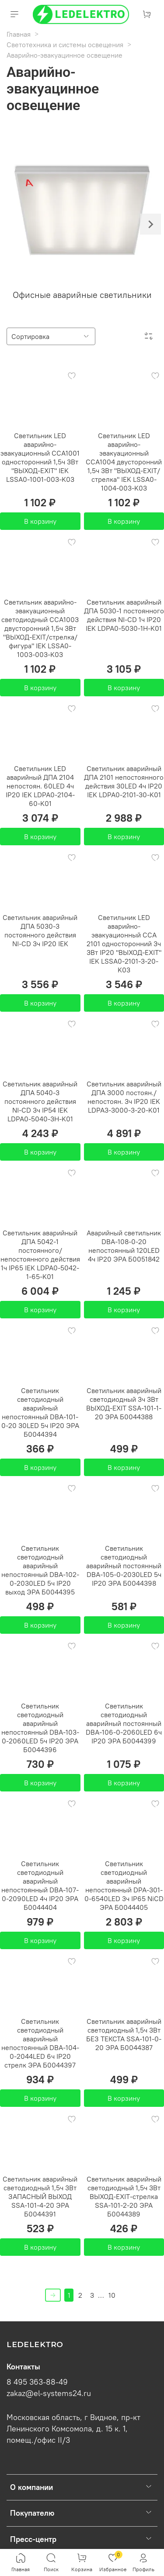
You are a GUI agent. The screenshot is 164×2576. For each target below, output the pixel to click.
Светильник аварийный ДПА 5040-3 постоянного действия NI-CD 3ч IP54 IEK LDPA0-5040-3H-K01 (40, 1101)
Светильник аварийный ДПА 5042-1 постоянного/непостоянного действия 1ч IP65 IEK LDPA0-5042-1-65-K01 (40, 1254)
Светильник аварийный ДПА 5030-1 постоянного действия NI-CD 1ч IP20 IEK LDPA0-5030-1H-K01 (124, 615)
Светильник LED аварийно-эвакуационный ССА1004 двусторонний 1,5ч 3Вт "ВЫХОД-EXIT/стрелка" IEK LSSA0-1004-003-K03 (124, 461)
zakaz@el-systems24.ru (49, 2393)
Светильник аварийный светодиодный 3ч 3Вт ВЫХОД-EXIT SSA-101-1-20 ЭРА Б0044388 (123, 1403)
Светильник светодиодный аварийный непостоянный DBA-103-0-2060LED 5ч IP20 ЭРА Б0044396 (40, 1727)
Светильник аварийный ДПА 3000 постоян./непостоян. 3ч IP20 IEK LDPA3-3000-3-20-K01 (124, 1096)
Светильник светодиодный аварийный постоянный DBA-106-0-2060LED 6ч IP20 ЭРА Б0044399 (124, 1723)
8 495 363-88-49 (37, 2382)
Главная (19, 34)
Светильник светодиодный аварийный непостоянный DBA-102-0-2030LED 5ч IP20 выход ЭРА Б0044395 (40, 1570)
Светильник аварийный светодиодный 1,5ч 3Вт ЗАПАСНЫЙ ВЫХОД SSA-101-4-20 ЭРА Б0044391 (40, 2196)
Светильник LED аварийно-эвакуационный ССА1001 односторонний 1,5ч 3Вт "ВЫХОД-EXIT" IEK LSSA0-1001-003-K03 (40, 457)
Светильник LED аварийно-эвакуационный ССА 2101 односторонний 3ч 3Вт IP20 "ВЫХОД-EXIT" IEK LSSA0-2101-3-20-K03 (124, 943)
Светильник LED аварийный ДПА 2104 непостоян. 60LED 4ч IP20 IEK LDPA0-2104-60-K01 (40, 786)
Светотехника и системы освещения (65, 44)
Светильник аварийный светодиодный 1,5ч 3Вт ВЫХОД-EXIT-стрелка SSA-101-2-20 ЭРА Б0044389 (124, 2196)
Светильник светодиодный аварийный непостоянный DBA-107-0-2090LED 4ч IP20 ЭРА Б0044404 (40, 1885)
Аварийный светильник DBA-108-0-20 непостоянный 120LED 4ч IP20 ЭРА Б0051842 (124, 1245)
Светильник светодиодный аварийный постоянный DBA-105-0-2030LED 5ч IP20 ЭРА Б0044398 (123, 1565)
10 (111, 2295)
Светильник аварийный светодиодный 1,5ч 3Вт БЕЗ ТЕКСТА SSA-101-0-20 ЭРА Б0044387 (123, 2034)
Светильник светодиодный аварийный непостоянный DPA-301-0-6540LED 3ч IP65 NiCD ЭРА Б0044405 (124, 1885)
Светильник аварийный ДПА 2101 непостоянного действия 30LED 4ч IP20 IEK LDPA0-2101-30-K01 (124, 781)
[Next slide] (150, 224)
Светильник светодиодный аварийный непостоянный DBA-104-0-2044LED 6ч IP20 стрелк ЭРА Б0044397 (40, 2043)
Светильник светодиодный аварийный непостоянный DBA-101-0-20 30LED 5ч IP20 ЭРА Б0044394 (40, 1412)
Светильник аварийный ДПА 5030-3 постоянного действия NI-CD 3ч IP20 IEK (40, 930)
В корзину (40, 521)
